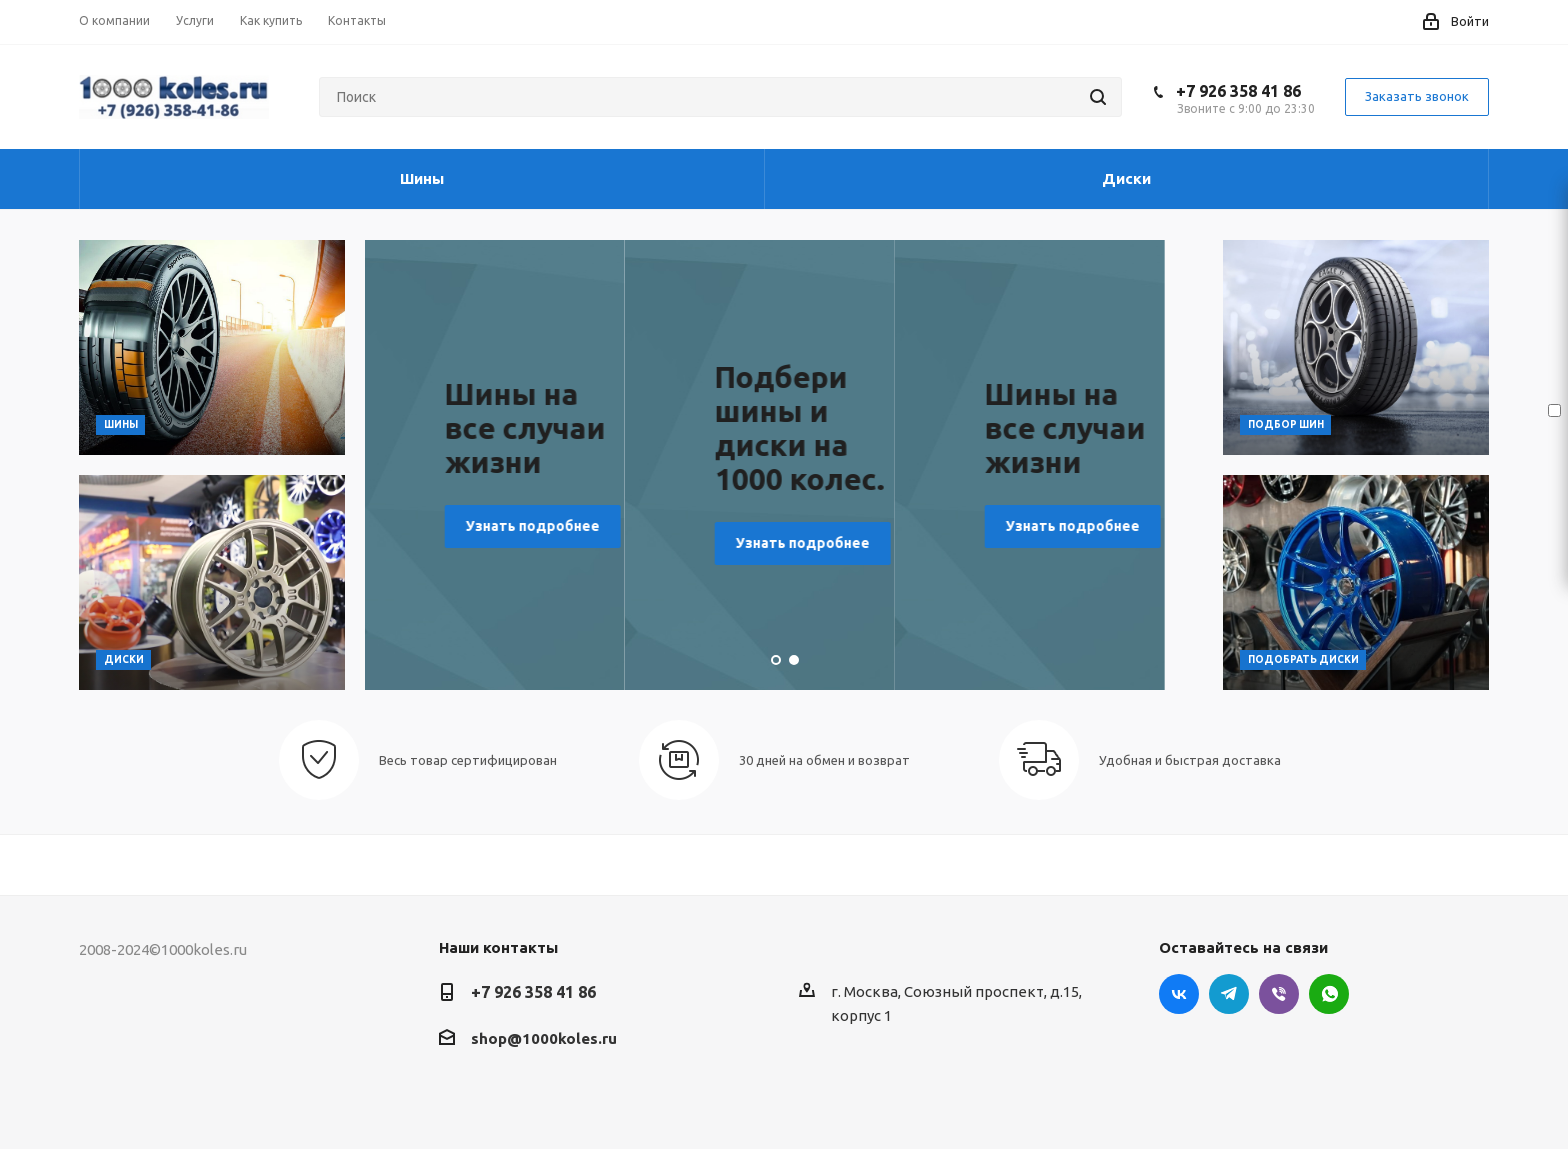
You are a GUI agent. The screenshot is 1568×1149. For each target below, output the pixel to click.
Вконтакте (1179, 994)
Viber (1279, 994)
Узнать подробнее (543, 509)
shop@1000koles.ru (544, 1038)
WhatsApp (1329, 994)
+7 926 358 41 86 (1238, 91)
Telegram (1229, 994)
